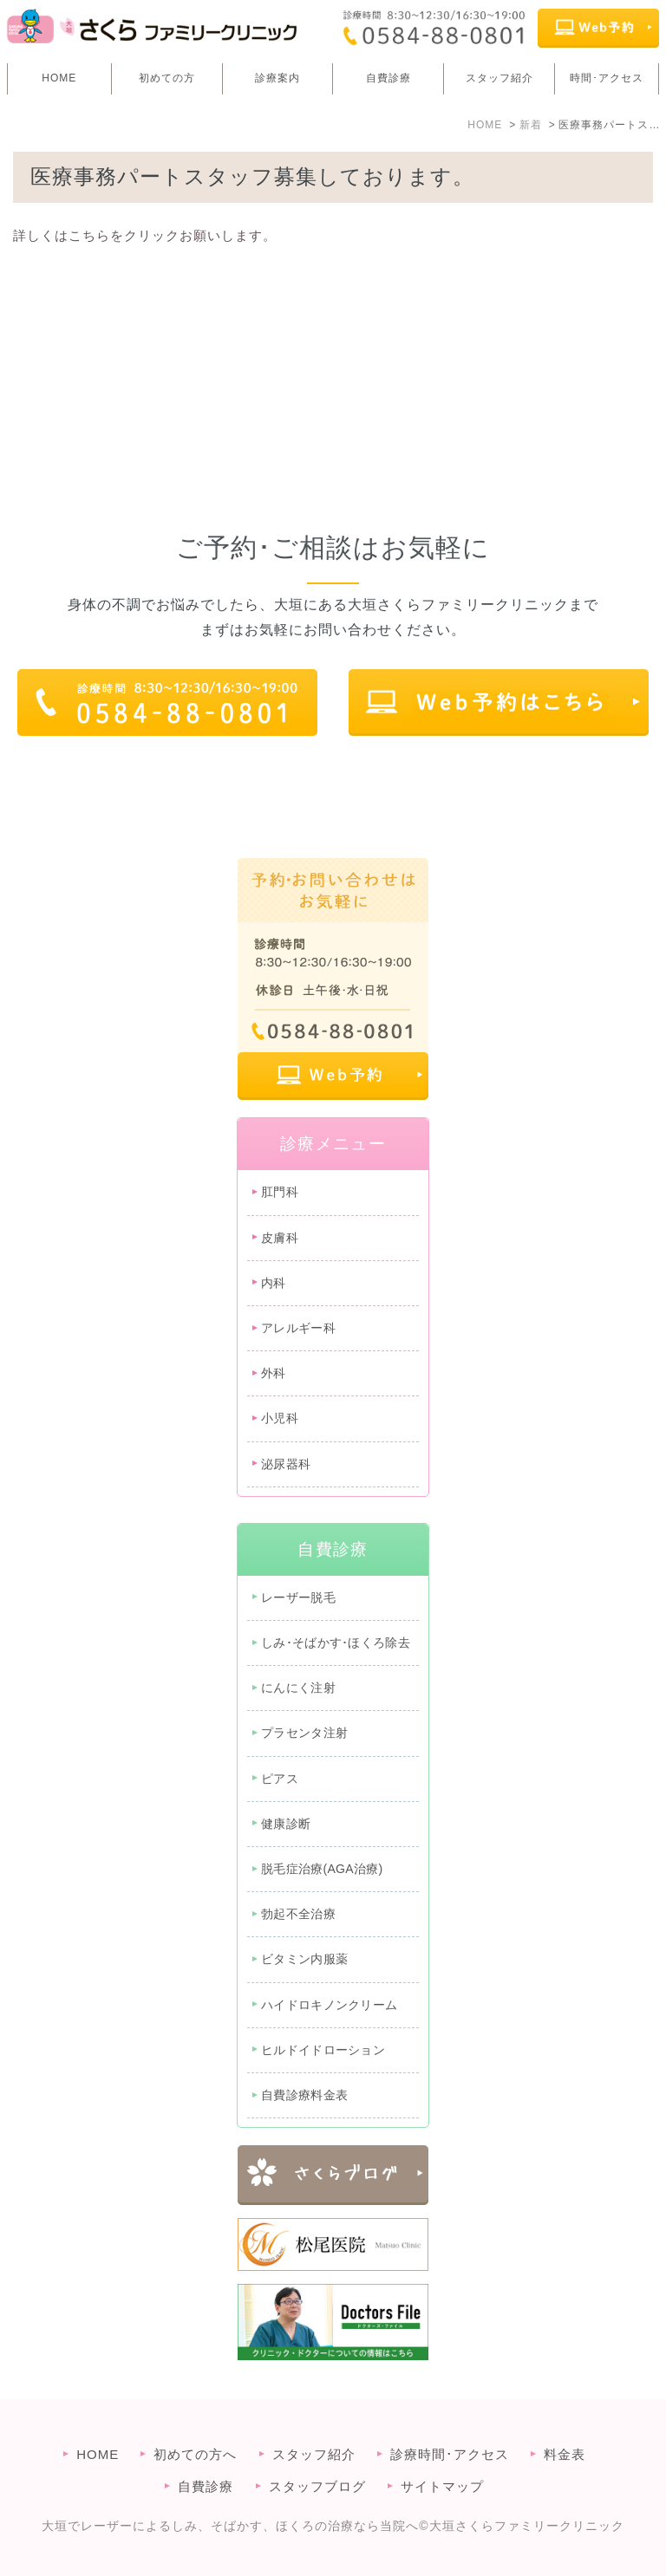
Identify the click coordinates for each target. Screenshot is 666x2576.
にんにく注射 (298, 1688)
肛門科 (279, 1192)
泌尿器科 (285, 1464)
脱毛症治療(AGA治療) (322, 1869)
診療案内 (277, 78)
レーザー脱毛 (298, 1597)
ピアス (279, 1779)
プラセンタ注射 (304, 1733)
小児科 (279, 1418)
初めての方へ (195, 2454)
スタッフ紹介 (499, 78)
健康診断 (285, 1824)
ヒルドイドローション (323, 2050)
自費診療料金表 (304, 2095)
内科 (273, 1283)
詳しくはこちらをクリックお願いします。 (145, 235)
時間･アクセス (606, 78)
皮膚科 (279, 1238)
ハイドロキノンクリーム (329, 2005)
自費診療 (388, 78)
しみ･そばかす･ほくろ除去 (335, 1642)
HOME (59, 78)
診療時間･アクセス (449, 2454)
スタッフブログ (317, 2486)
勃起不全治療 (298, 1914)
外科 (273, 1373)
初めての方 (167, 78)
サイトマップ (442, 2486)
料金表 (564, 2454)
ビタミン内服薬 (304, 1959)
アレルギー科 (298, 1328)
